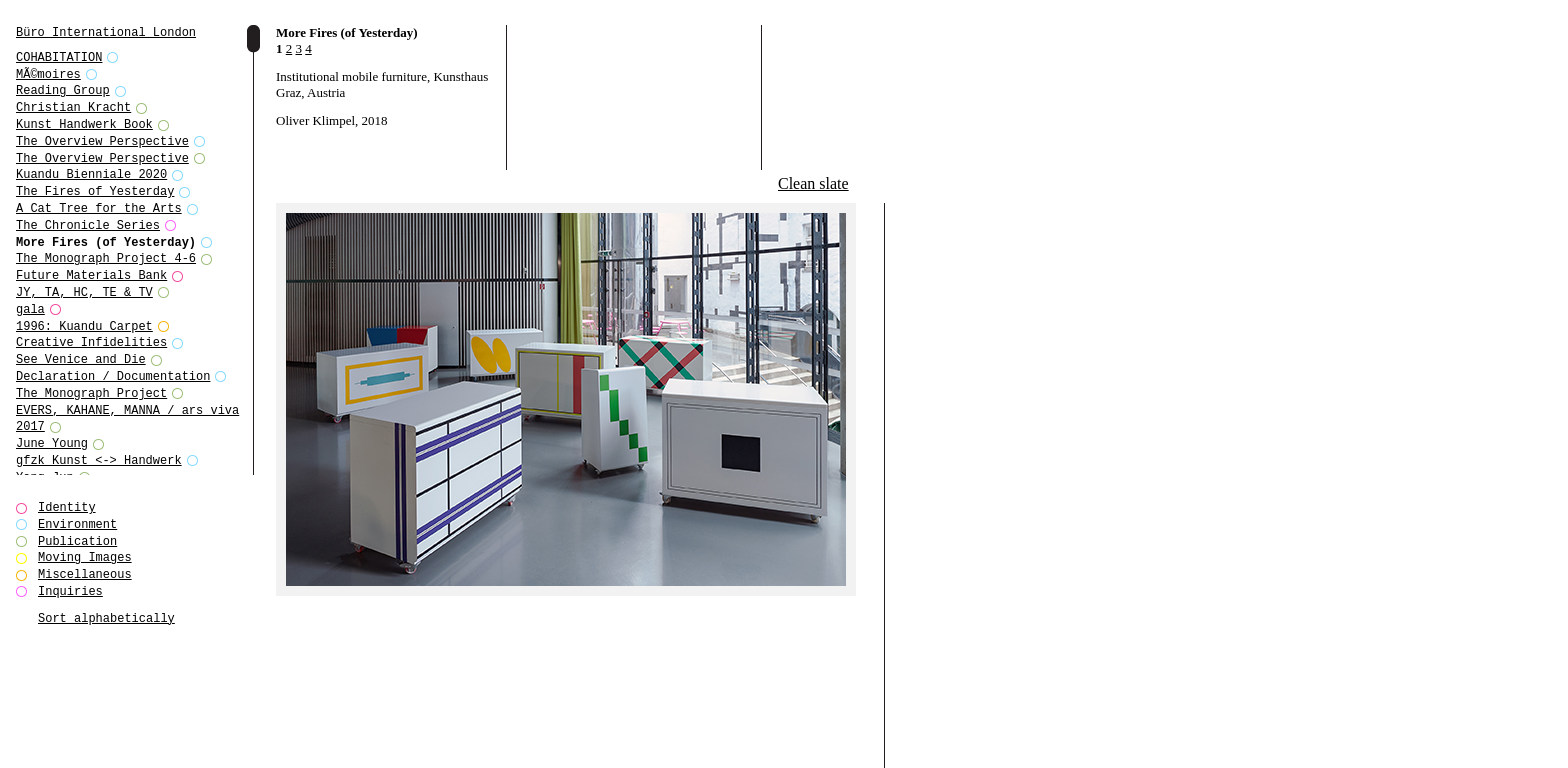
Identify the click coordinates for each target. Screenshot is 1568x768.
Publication (77, 541)
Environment (77, 524)
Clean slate (813, 183)
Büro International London (106, 32)
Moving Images (85, 557)
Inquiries (70, 591)
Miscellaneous (85, 574)
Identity (67, 507)
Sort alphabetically (106, 618)
